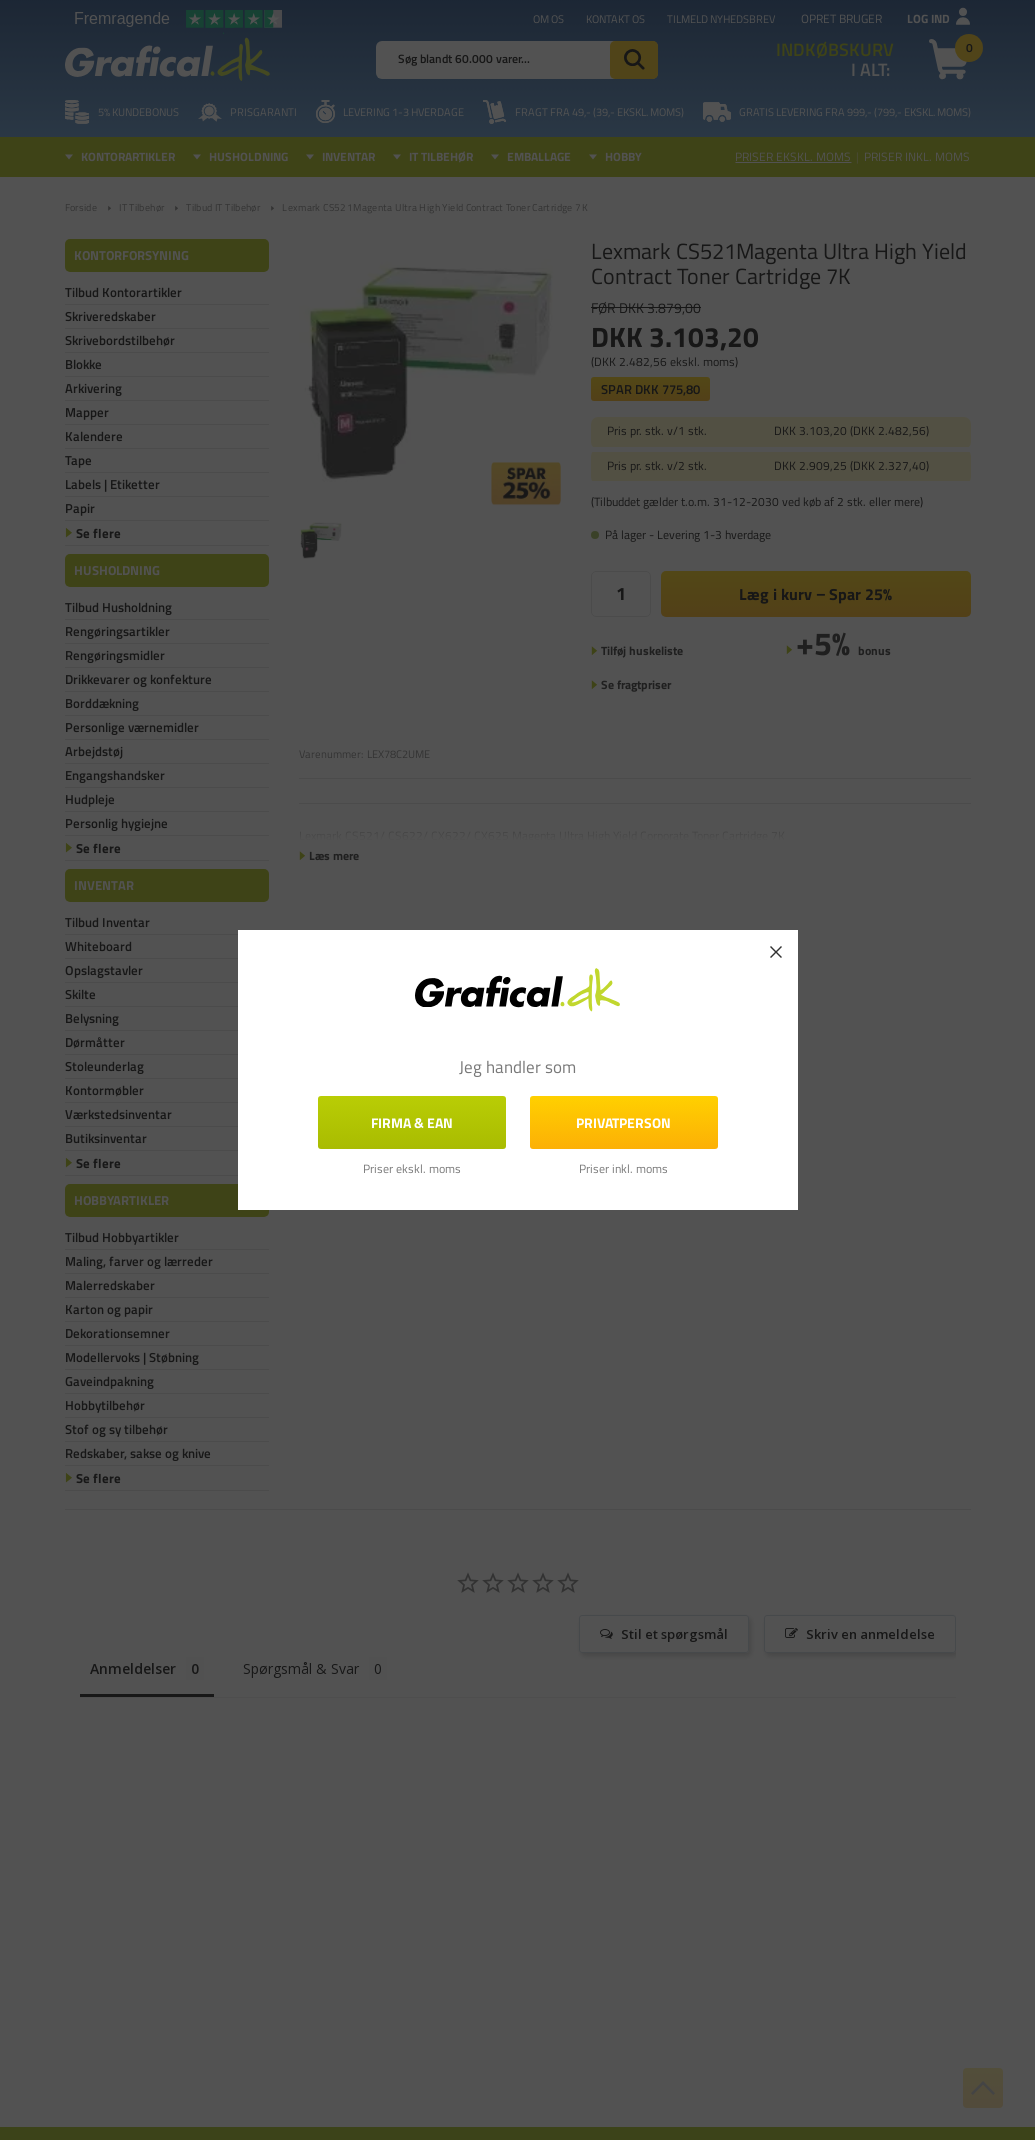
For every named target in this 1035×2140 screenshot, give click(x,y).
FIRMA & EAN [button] (412, 1122)
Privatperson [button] (623, 1122)
